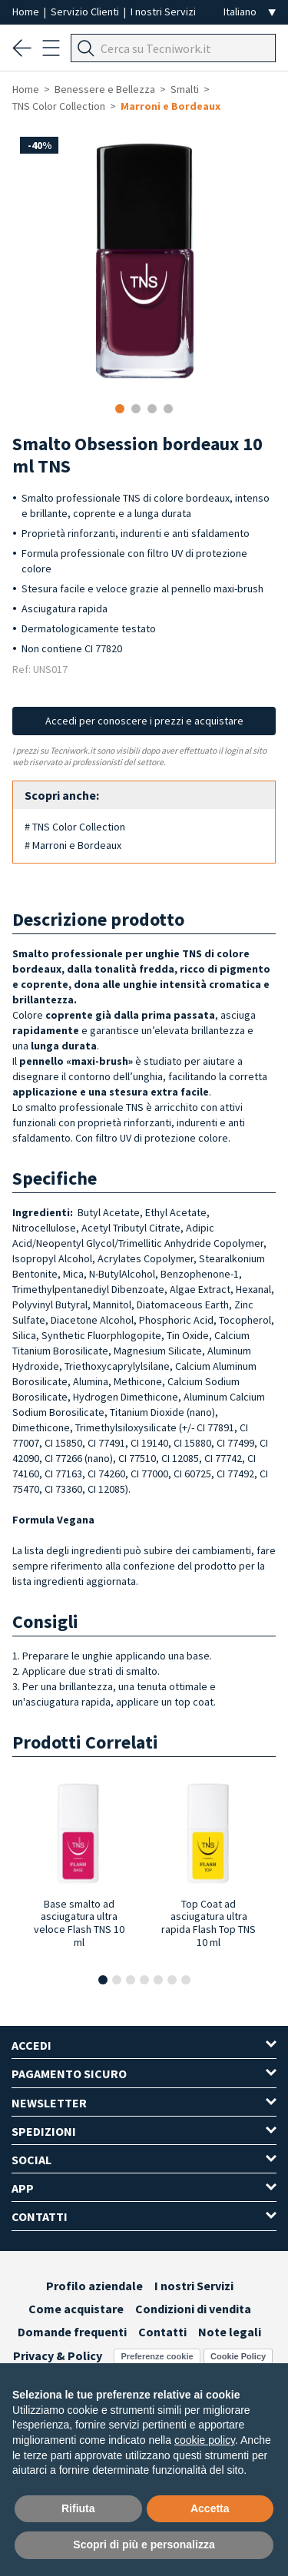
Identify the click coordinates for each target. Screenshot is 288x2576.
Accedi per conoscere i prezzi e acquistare (144, 721)
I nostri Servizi (163, 11)
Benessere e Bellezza (105, 89)
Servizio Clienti (86, 11)
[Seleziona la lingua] (249, 11)
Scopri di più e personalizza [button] (143, 2544)
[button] (103, 1979)
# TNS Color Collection (75, 827)
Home (26, 11)
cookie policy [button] (204, 2440)
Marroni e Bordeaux (170, 106)
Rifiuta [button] (78, 2508)
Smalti (184, 89)
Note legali (229, 2331)
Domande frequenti (72, 2331)
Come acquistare (76, 2308)
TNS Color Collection (58, 106)
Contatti (162, 2331)
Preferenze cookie (157, 2356)
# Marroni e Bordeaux (73, 845)
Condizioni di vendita (193, 2308)
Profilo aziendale (94, 2285)
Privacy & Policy (57, 2355)
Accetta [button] (210, 2508)
